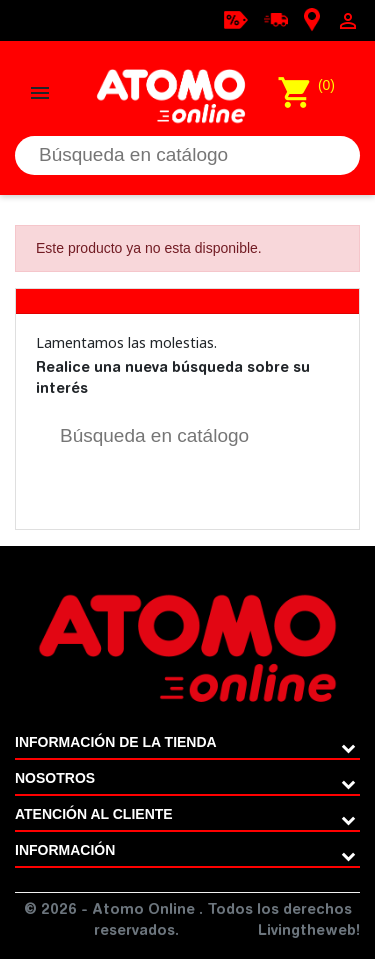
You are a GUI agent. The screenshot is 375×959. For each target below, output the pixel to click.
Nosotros (55, 778)
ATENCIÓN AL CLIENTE (94, 814)
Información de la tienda (116, 742)
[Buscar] (187, 155)
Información (65, 850)
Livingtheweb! (309, 932)
